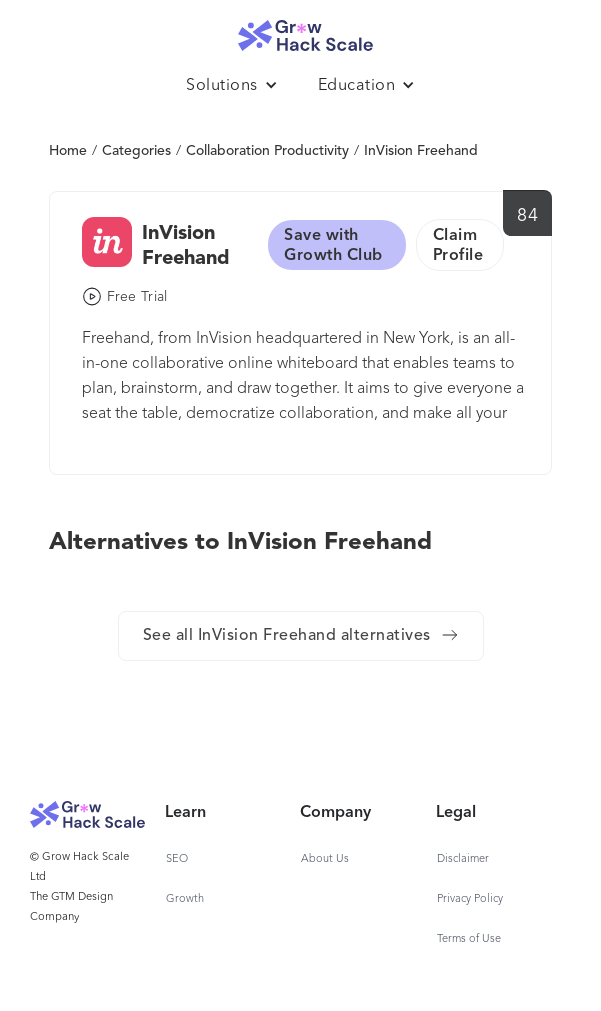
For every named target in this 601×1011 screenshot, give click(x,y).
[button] (232, 86)
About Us (325, 859)
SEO (177, 859)
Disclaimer (463, 859)
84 (527, 216)
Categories (136, 151)
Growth (185, 899)
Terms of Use (469, 939)
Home (68, 151)
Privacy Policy (470, 899)
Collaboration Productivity (267, 151)
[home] (301, 30)
